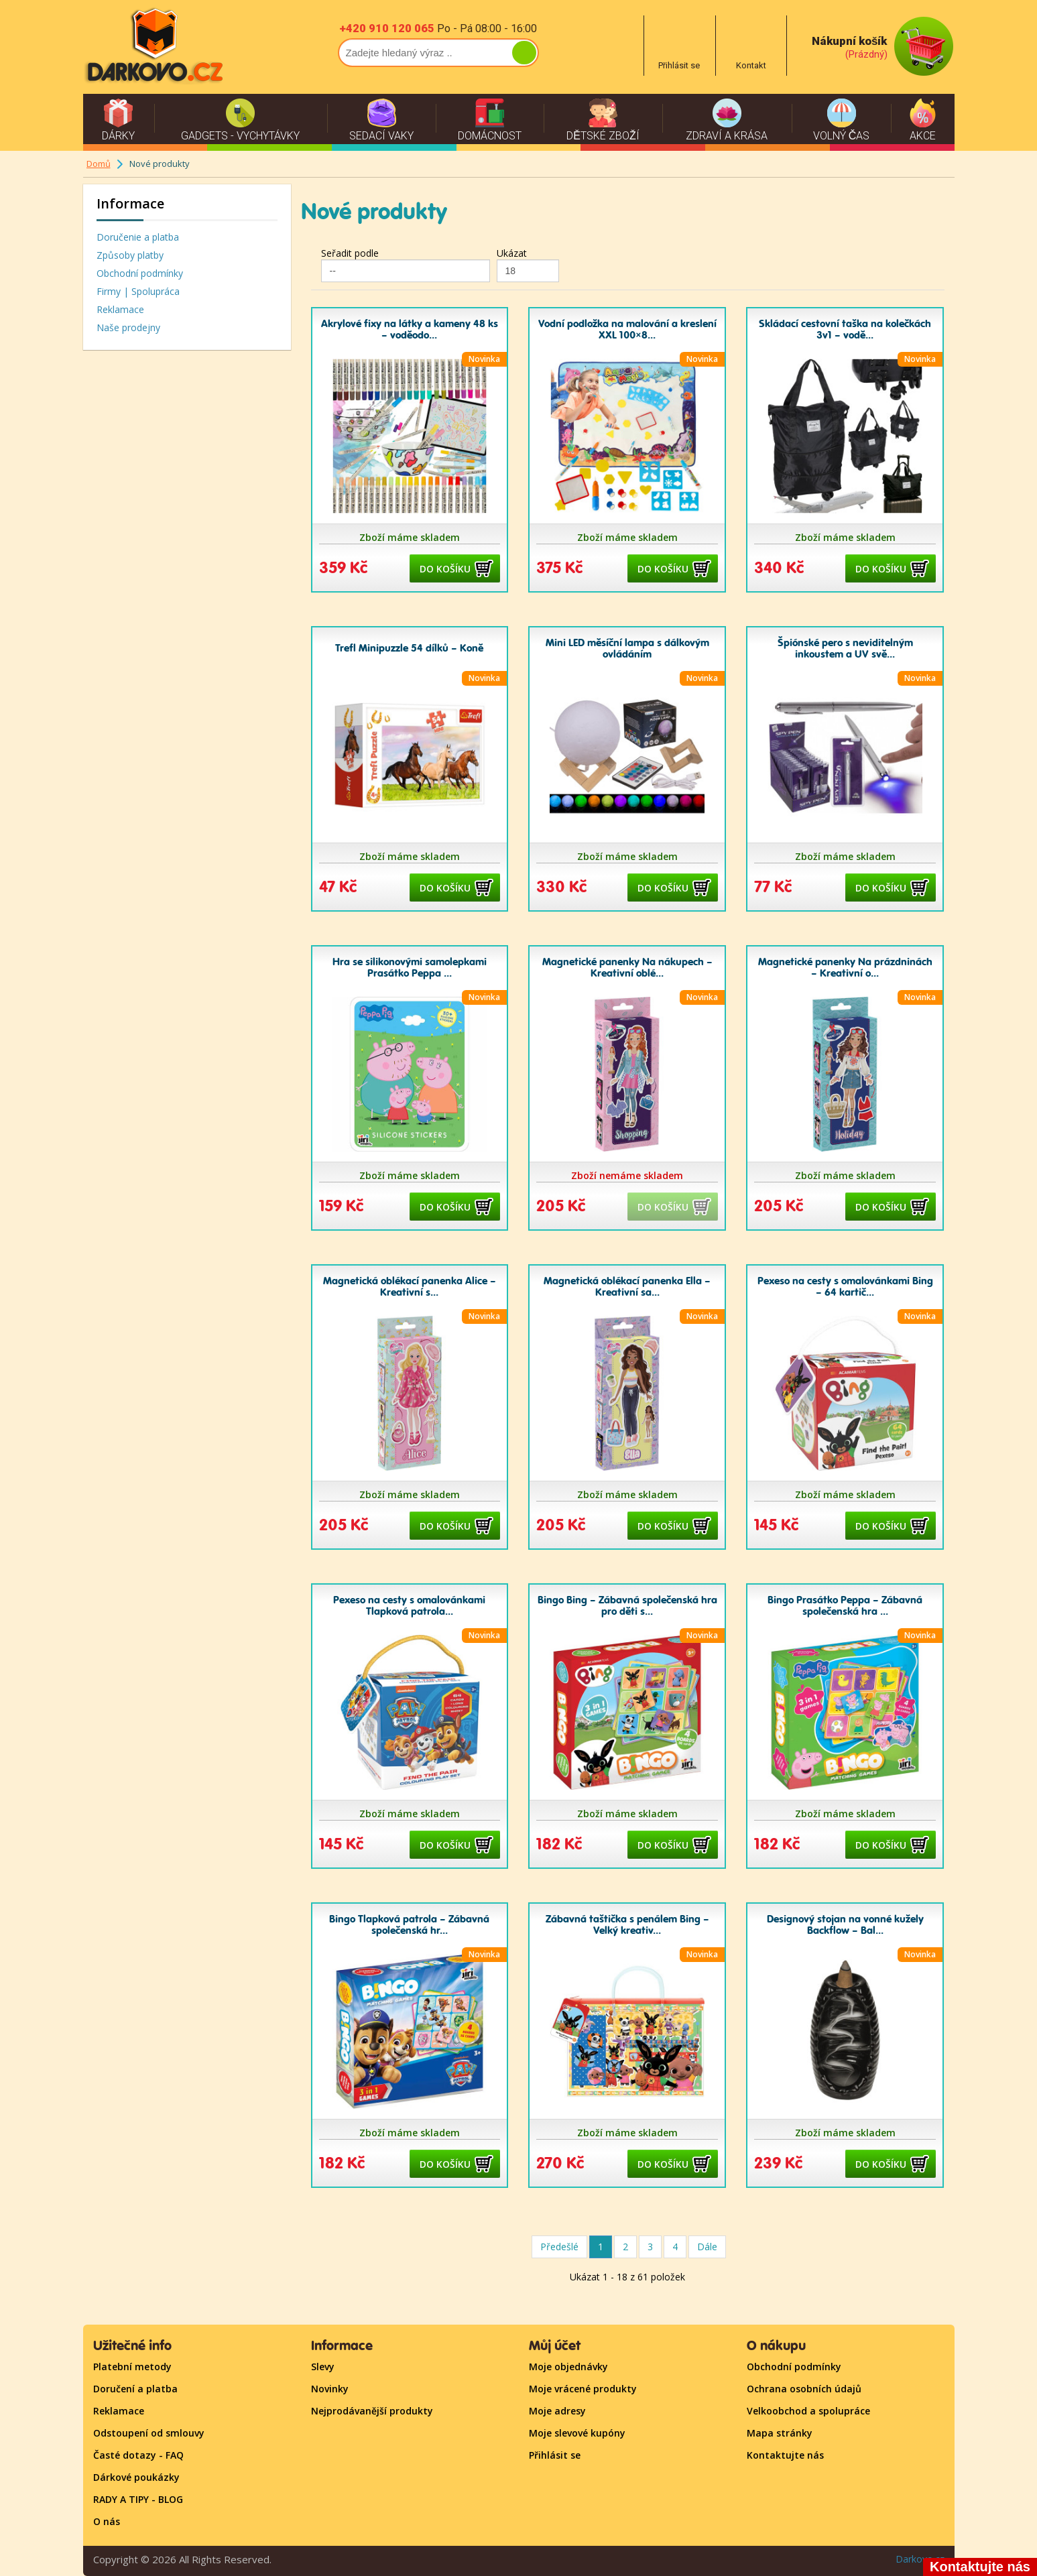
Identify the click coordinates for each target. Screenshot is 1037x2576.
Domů (98, 164)
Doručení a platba (135, 2388)
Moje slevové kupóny (577, 2433)
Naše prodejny (128, 327)
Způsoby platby (130, 255)
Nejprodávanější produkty (372, 2410)
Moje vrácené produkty (583, 2388)
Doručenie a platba (138, 237)
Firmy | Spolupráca (138, 291)
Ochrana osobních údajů (804, 2388)
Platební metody (132, 2366)
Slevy (322, 2366)
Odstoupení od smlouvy (148, 2433)
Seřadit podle (350, 253)
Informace (130, 203)
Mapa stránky (779, 2433)
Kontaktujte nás (785, 2455)
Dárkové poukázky (136, 2477)
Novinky (330, 2388)
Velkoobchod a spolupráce (808, 2410)
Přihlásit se (555, 2455)
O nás (106, 2521)
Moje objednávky (568, 2366)
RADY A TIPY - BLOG (138, 2499)
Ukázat (512, 253)
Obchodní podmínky (140, 273)
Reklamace (120, 309)
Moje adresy (557, 2410)
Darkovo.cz (920, 2559)
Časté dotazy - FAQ (138, 2455)
